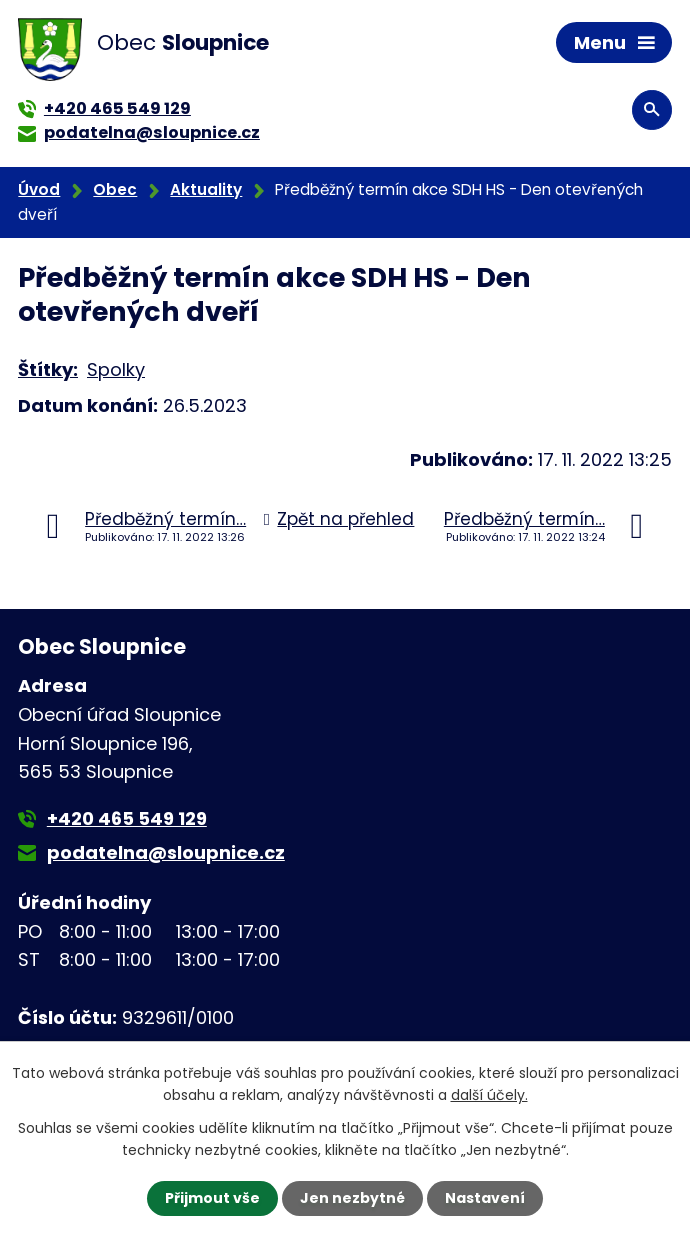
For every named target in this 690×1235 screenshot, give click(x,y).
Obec (115, 189)
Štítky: (48, 369)
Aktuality (206, 189)
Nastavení (485, 1198)
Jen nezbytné (352, 1198)
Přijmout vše (212, 1198)
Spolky (116, 369)
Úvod (39, 189)
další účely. (489, 1095)
